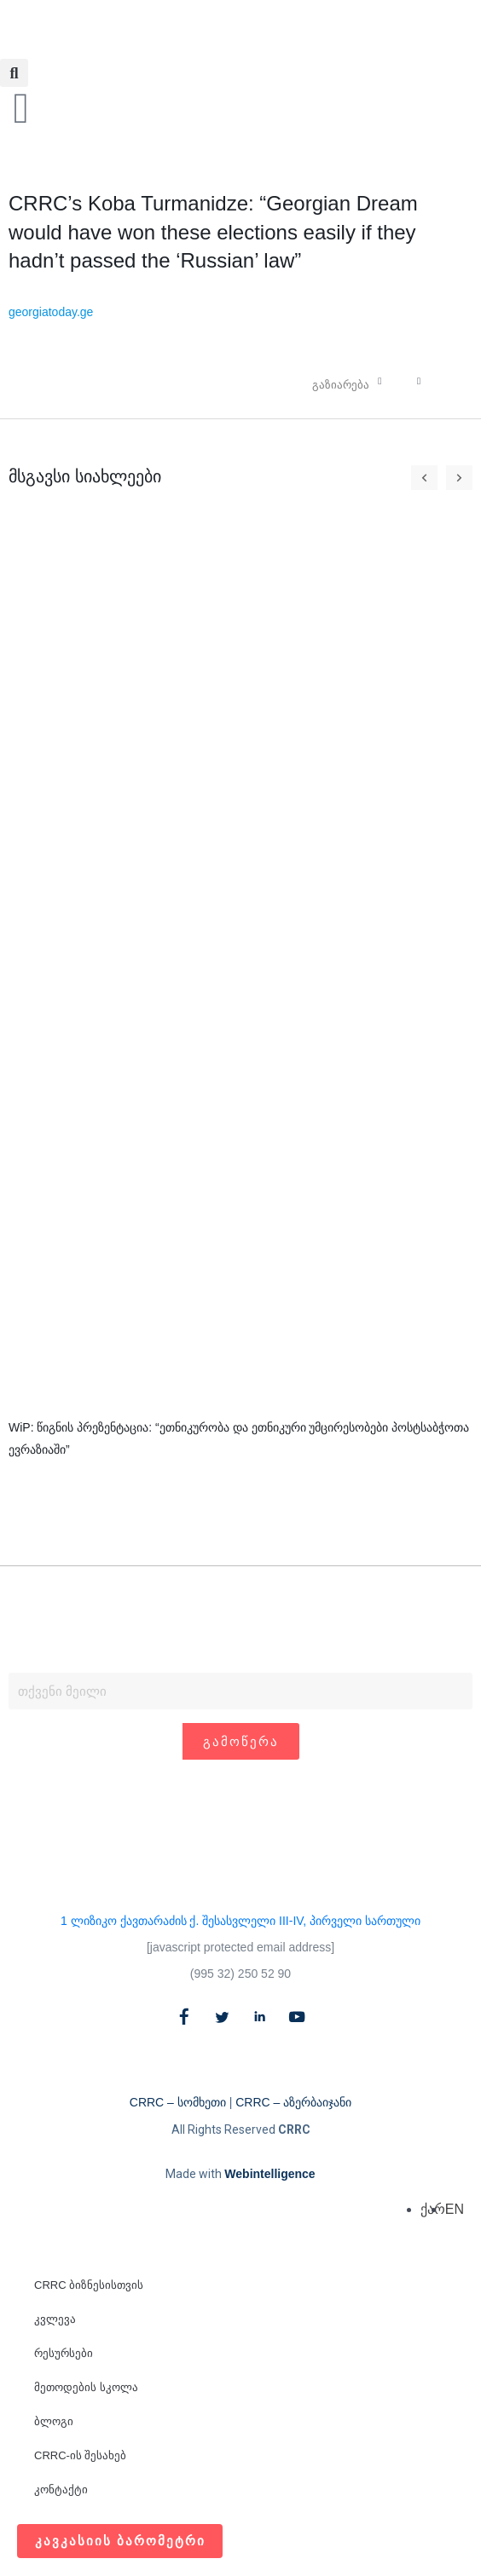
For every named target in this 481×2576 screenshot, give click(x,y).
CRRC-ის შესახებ (80, 2455)
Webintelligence (269, 2174)
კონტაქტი (61, 2489)
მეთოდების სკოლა (86, 2387)
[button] (14, 73)
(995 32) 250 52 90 (240, 1974)
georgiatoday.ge (51, 312)
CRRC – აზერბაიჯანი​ (293, 2103)
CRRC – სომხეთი (178, 2103)
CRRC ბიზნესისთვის (88, 2285)
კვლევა (55, 2319)
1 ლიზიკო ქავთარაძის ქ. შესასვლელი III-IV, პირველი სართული (240, 1921)
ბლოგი (53, 2421)
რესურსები (63, 2353)
